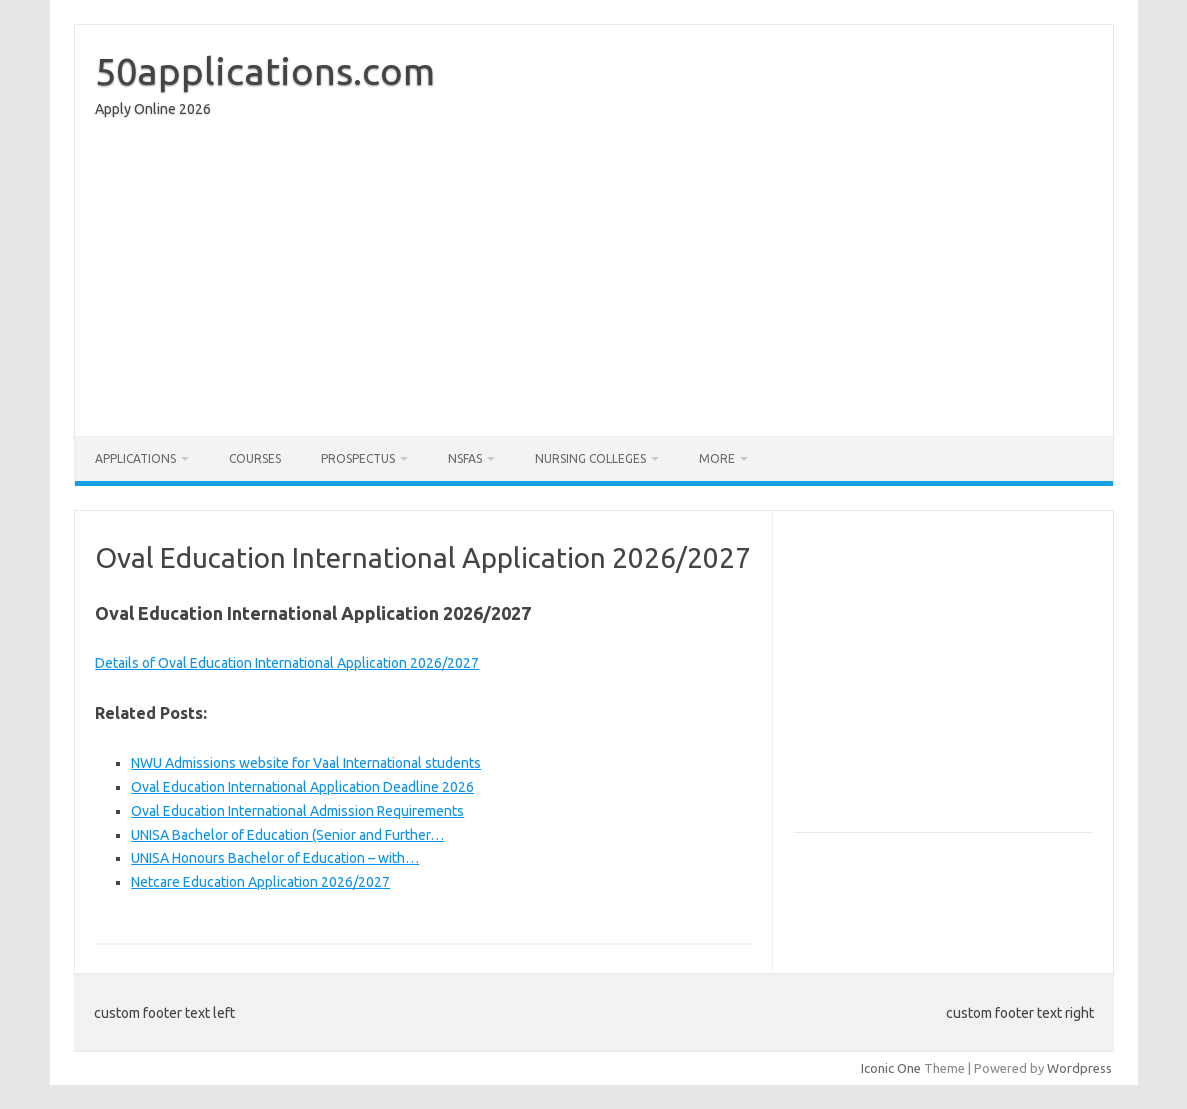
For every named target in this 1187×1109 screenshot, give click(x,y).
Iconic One (891, 1068)
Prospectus (358, 458)
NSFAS (465, 458)
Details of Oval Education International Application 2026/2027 (287, 663)
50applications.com (265, 71)
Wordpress (1079, 1068)
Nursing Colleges (590, 458)
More (717, 458)
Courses (255, 458)
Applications (135, 458)
